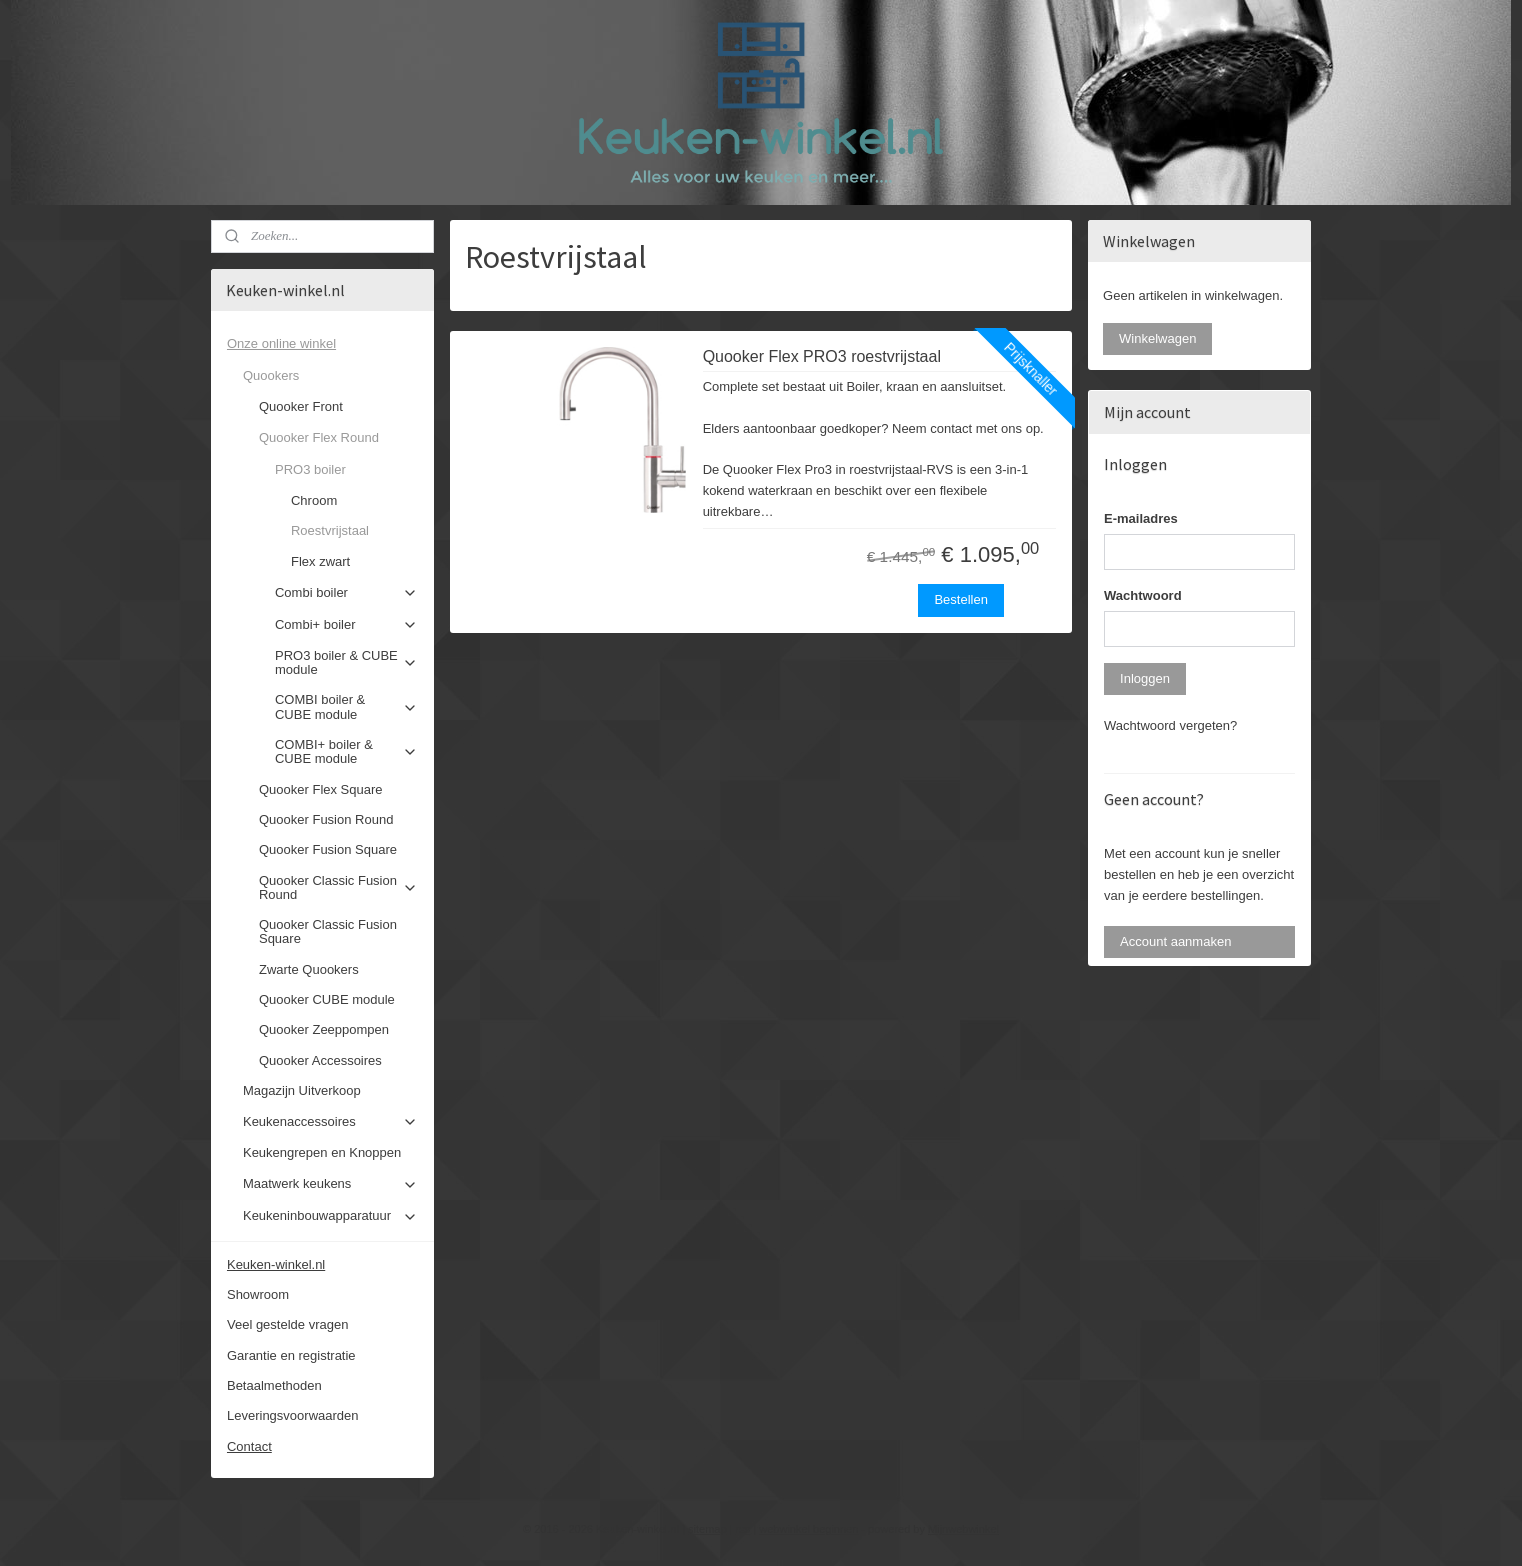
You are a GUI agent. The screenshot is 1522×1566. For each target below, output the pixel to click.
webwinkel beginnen (808, 1529)
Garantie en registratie (291, 1355)
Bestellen (960, 599)
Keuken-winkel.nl (276, 1264)
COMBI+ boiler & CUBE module (346, 751)
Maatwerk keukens (330, 1184)
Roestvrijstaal (330, 530)
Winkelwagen (1157, 338)
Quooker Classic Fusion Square (328, 931)
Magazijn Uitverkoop (302, 1090)
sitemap (707, 1529)
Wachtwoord (1143, 595)
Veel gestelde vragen (287, 1324)
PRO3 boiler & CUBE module (346, 662)
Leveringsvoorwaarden (293, 1415)
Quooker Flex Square (321, 789)
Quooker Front (301, 406)
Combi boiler (346, 593)
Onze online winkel (322, 344)
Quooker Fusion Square (328, 849)
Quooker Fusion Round (326, 819)
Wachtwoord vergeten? (1170, 725)
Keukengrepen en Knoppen (322, 1152)
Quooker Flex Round (338, 438)
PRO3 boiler (346, 470)
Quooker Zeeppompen (324, 1029)
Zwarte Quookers (309, 969)
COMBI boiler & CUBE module (346, 706)
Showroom (258, 1294)
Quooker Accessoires (320, 1060)
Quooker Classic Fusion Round (338, 887)
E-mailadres (1141, 518)
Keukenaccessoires (330, 1122)
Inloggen (1145, 678)
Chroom (314, 500)
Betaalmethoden (274, 1385)
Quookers (330, 376)
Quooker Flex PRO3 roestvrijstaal (822, 356)
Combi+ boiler (346, 625)
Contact (249, 1446)
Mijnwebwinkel (963, 1529)
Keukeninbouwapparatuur (330, 1216)
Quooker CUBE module (327, 999)
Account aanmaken (1175, 941)
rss (743, 1529)
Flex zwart (320, 561)
